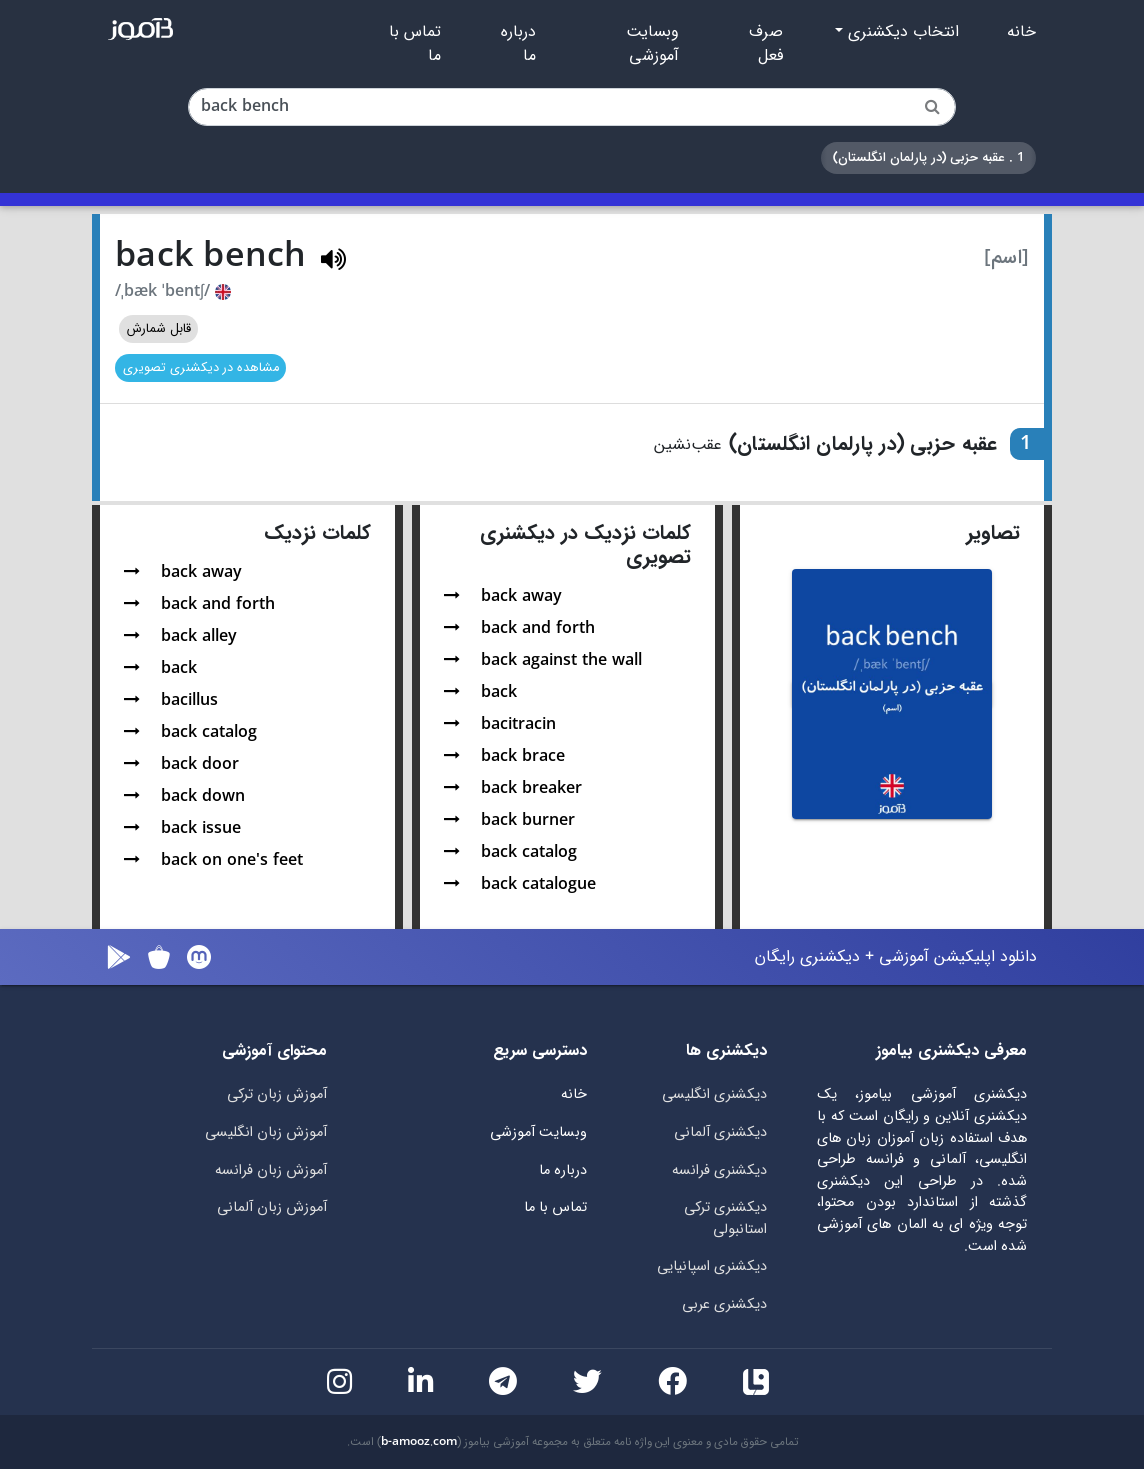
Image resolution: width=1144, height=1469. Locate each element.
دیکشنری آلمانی (720, 1132)
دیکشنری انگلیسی (714, 1094)
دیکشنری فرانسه (719, 1170)
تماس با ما (415, 44)
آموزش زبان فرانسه (271, 1170)
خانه (1021, 32)
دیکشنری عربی (724, 1304)
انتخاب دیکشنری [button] (901, 32)
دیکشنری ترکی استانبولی (725, 1218)
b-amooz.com (419, 1442)
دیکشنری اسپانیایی (712, 1266)
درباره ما (518, 44)
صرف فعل (766, 44)
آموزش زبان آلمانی (272, 1207)
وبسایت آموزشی (652, 44)
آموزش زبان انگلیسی (266, 1132)
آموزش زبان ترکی (277, 1094)
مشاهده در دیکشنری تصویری (201, 368)
